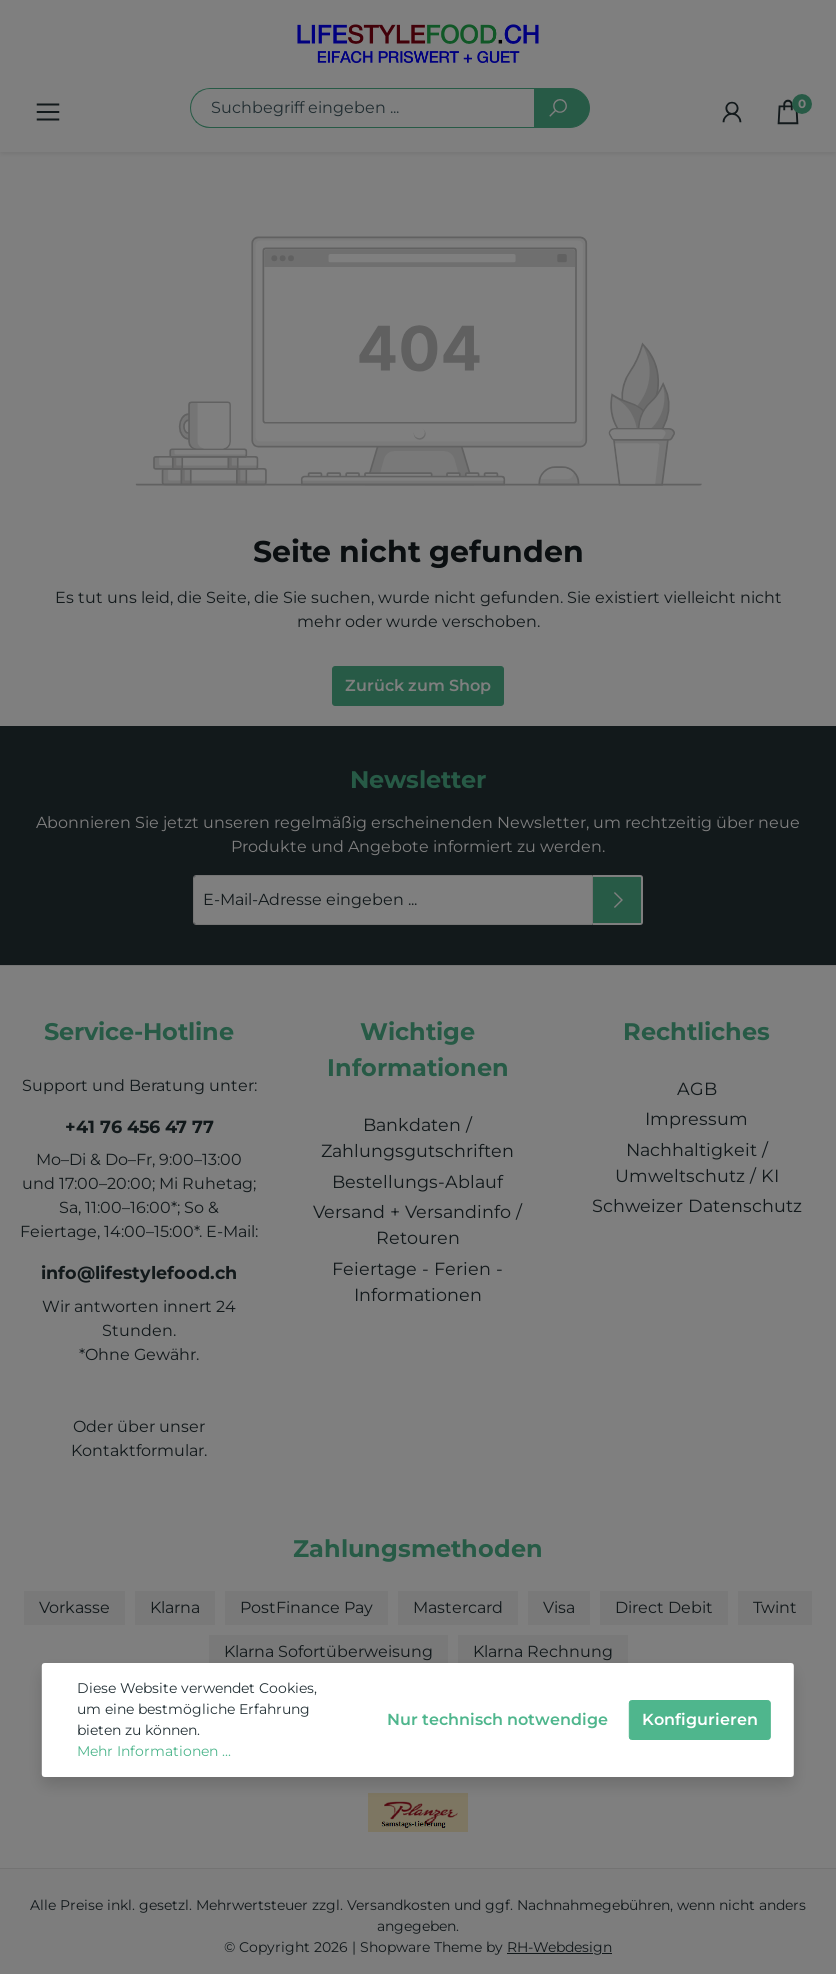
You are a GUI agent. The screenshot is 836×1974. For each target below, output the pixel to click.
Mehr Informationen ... (154, 1751)
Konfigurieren (700, 1719)
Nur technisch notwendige (497, 1719)
